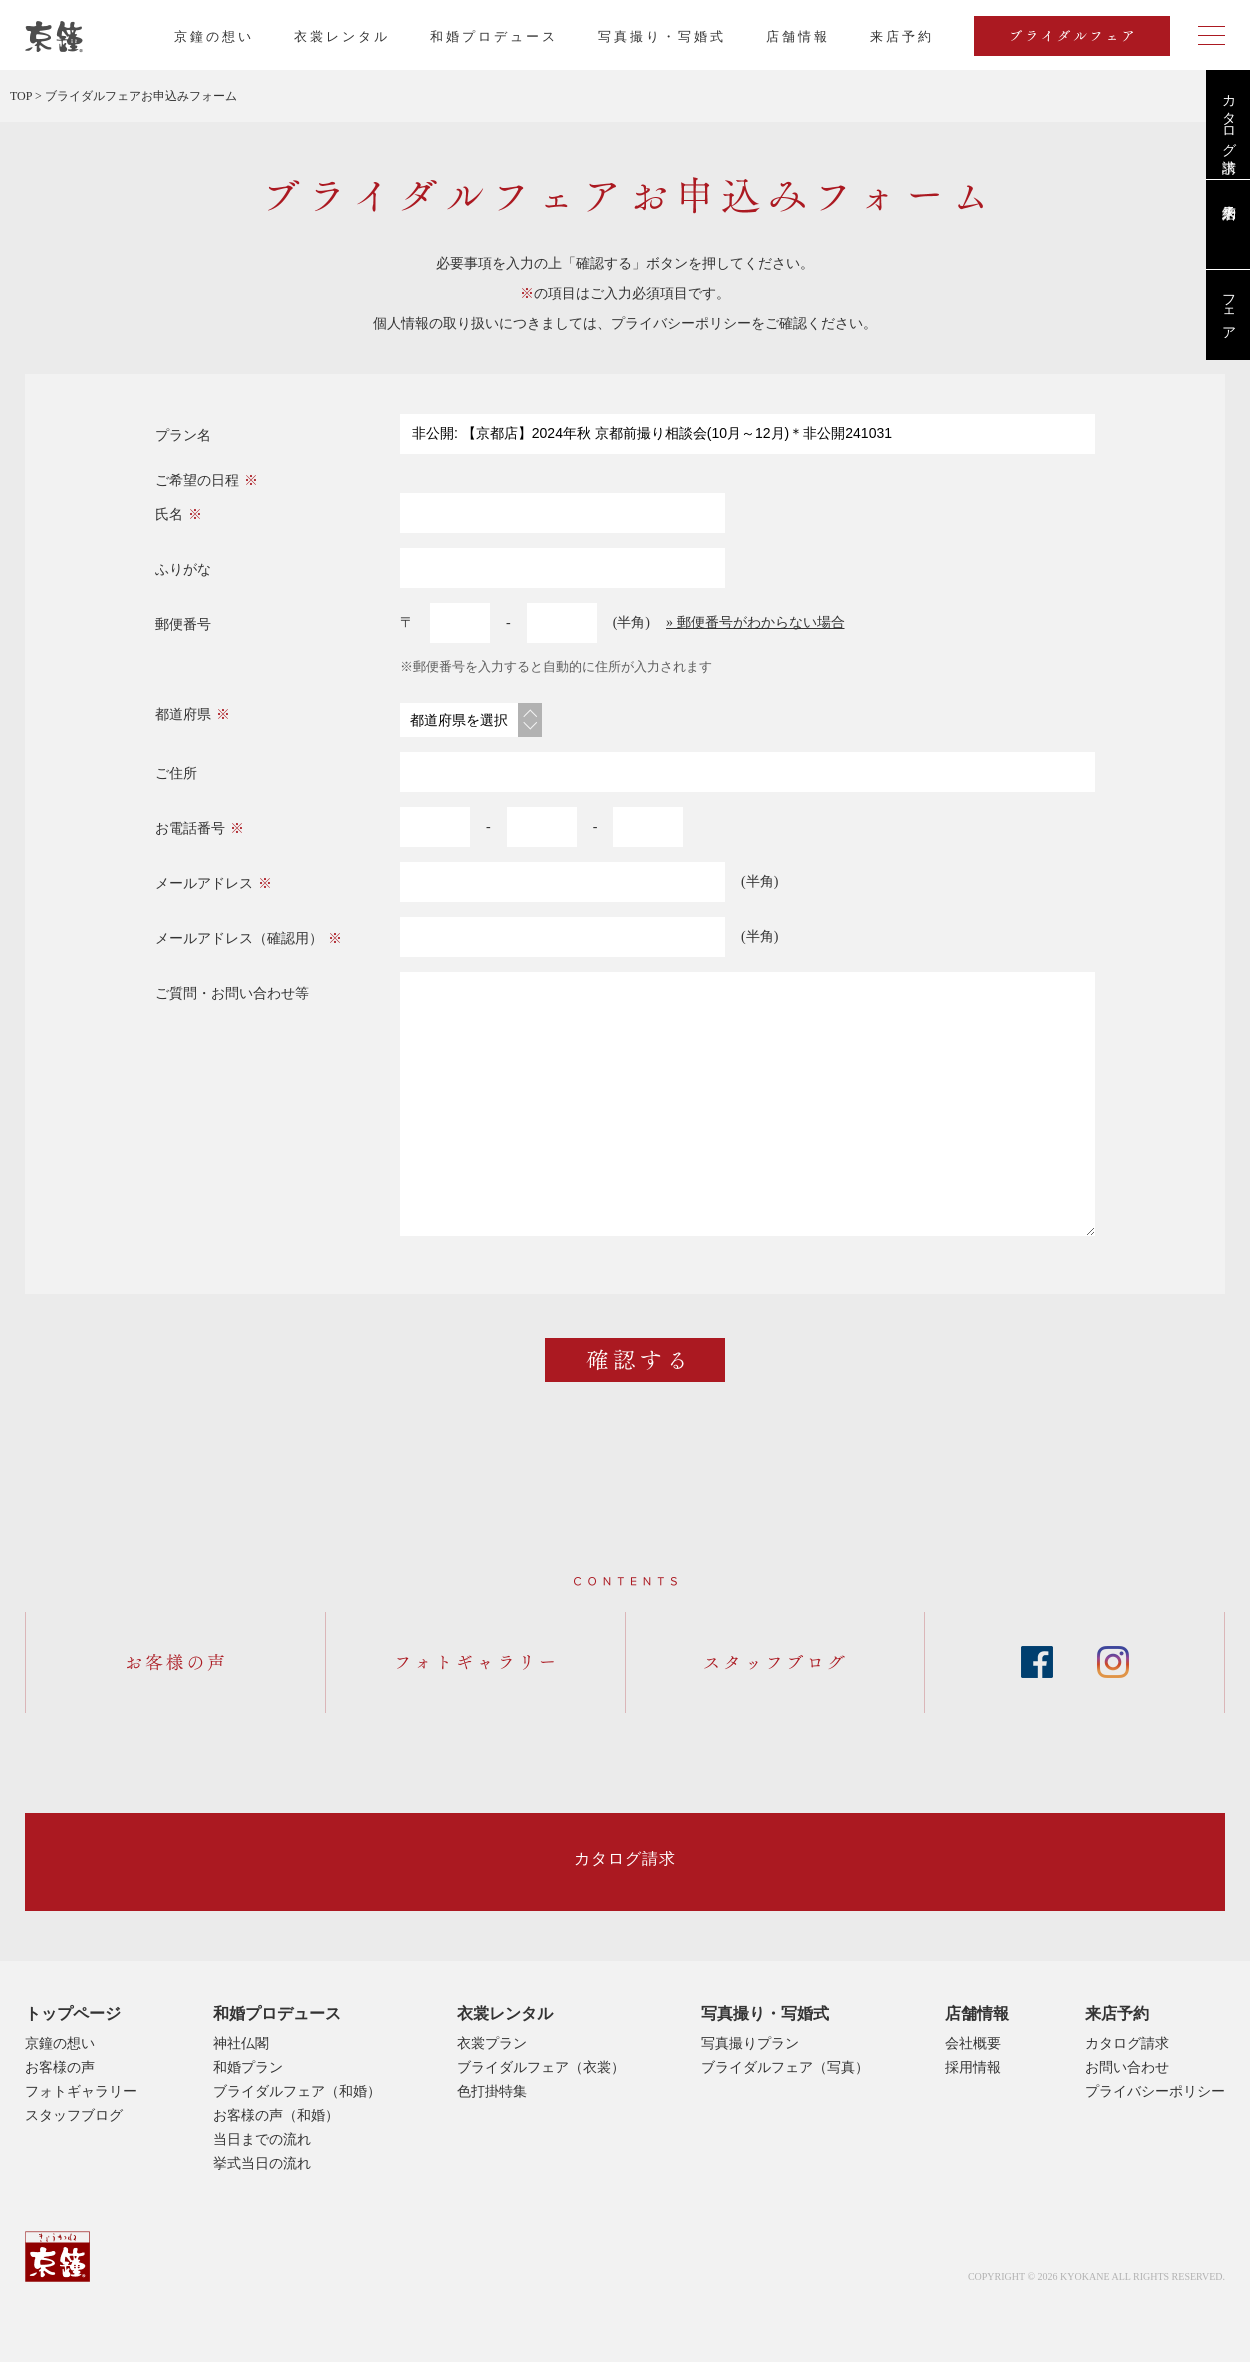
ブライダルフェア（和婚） (297, 2091)
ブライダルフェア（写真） (785, 2067)
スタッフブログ (74, 2115)
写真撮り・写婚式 (662, 36)
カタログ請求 (1228, 117)
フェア (1228, 309)
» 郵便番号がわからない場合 (755, 622)
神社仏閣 (241, 2043)
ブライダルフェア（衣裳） (541, 2067)
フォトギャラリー (81, 2091)
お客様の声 (60, 2067)
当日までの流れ (262, 2139)
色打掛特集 (492, 2091)
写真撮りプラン (750, 2043)
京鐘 (57, 2256)
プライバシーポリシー (681, 323)
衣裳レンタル (342, 36)
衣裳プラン (492, 2043)
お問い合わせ (1127, 2067)
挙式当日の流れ (262, 2163)
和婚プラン (248, 2067)
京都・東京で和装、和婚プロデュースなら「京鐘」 (54, 37)
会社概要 (973, 2043)
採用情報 (973, 2067)
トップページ (73, 2013)
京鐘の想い (214, 36)
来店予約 (1117, 2013)
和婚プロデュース (494, 36)
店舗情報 (798, 36)
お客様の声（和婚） (276, 2115)
